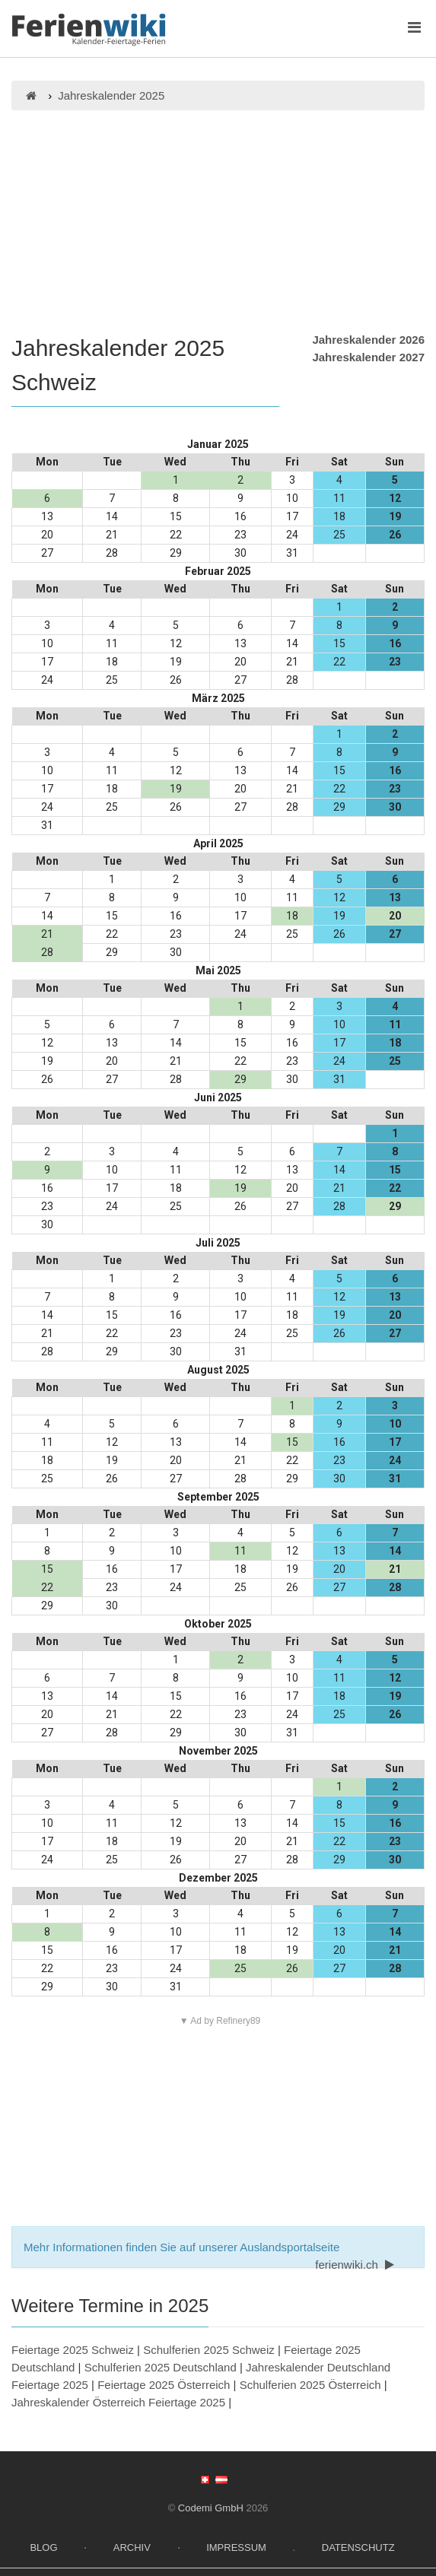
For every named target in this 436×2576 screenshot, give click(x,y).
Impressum (236, 2547)
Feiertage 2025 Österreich (163, 2384)
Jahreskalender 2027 (368, 357)
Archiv (132, 2547)
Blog (43, 2547)
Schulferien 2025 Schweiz (209, 2349)
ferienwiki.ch (356, 2264)
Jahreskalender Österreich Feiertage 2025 (118, 2402)
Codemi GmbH (210, 2508)
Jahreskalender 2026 (368, 339)
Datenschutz (358, 2547)
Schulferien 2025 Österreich (310, 2384)
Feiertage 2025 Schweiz (72, 2349)
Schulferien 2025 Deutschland (160, 2367)
